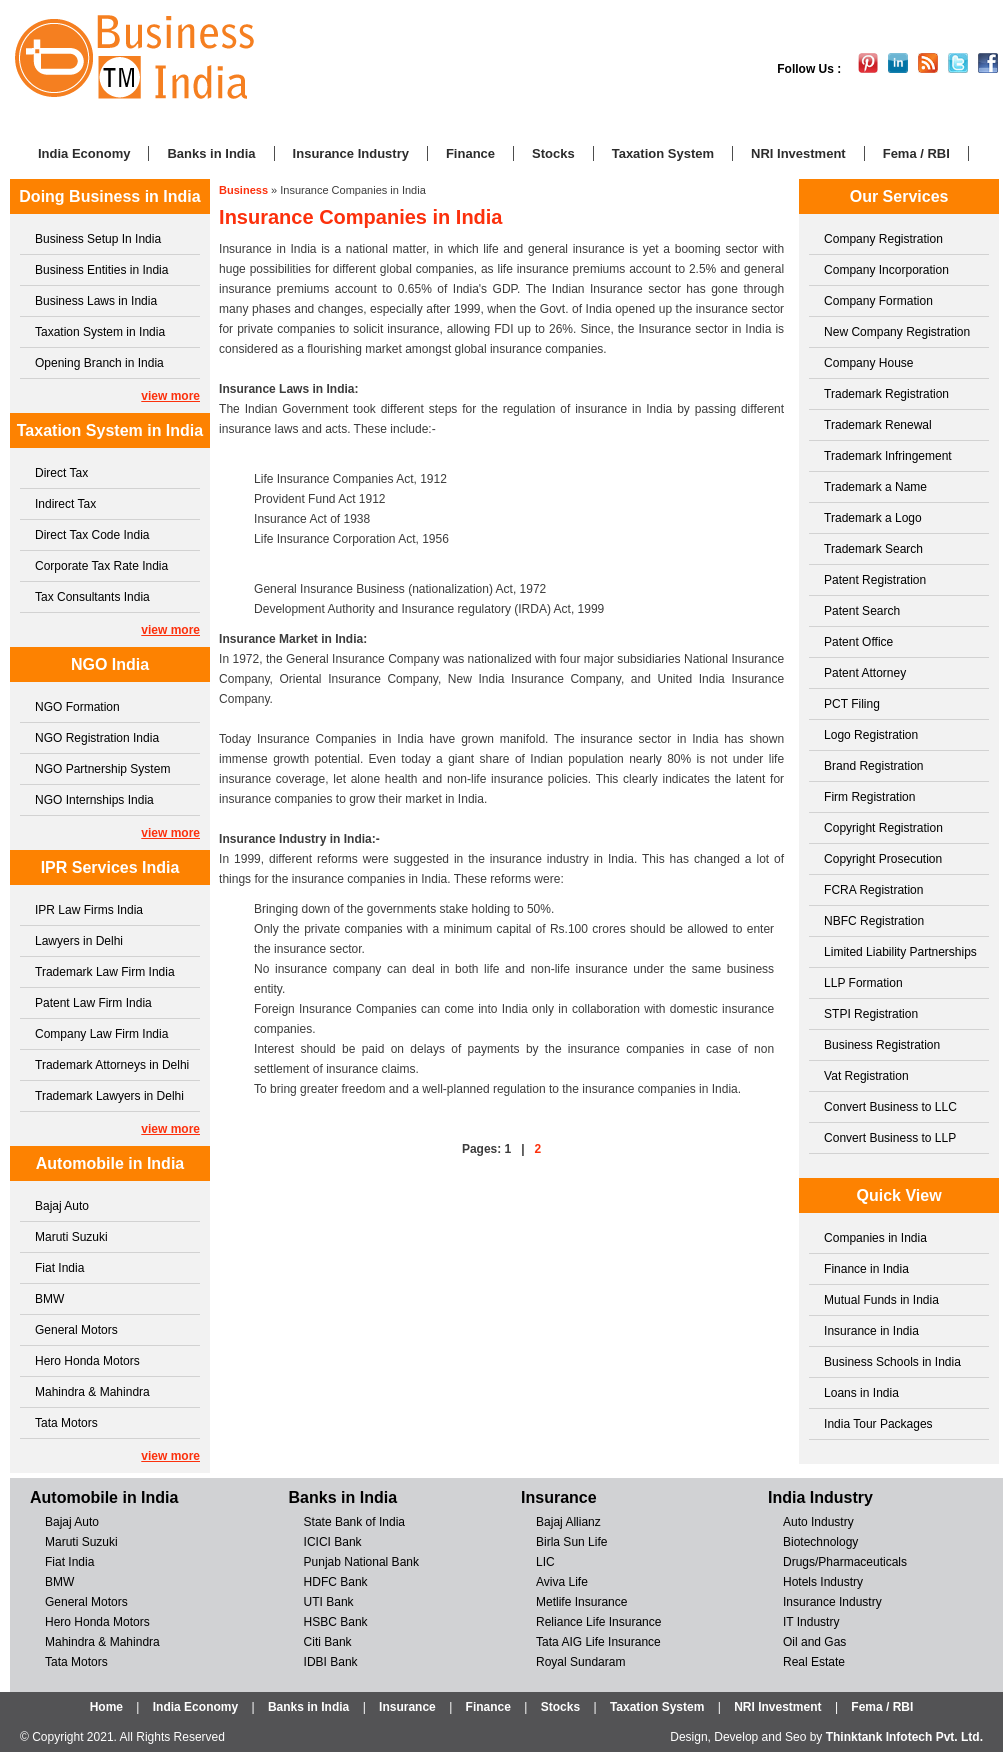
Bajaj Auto (62, 1206)
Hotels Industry (823, 1582)
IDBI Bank (331, 1662)
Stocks (553, 153)
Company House (868, 363)
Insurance (559, 1497)
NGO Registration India (97, 738)
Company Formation (878, 301)
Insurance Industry (351, 153)
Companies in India (875, 1238)
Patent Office (858, 642)
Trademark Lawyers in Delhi (109, 1096)
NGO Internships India (94, 800)
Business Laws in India (96, 301)
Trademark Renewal (878, 425)
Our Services (899, 196)
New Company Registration (897, 332)
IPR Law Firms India (89, 910)
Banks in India (211, 153)
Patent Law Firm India (93, 1003)
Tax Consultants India (92, 597)
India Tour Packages (878, 1424)
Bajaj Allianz (568, 1522)
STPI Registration (871, 1014)
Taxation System (663, 153)
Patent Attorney (865, 673)
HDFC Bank (336, 1582)
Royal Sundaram (580, 1662)
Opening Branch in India (99, 363)
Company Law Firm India (101, 1034)
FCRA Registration (873, 890)
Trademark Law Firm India (105, 972)
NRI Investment (798, 153)
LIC (545, 1562)
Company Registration (883, 239)
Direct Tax (61, 473)
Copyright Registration (883, 828)
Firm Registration (869, 797)
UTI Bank (329, 1602)
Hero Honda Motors (87, 1361)
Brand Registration (873, 766)
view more (170, 396)
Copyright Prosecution (883, 859)
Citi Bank (328, 1642)
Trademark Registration (886, 394)
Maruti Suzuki (71, 1237)
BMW (49, 1299)
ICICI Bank (333, 1542)
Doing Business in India (109, 196)
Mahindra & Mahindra (92, 1392)
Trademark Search (873, 549)
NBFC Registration (874, 921)
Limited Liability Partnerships (900, 952)
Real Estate (814, 1662)
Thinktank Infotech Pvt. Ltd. (904, 1737)
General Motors (76, 1330)
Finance (470, 153)
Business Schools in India (892, 1362)
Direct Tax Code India (92, 535)
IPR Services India (110, 867)
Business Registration (882, 1045)
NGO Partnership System (102, 769)
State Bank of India (354, 1522)
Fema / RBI (916, 153)
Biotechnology (820, 1542)
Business (243, 190)
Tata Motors (66, 1423)
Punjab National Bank (361, 1562)
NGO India (110, 664)
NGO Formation (77, 707)
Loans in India (861, 1393)
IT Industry (811, 1622)
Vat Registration (866, 1076)
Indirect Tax (65, 504)
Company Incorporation (886, 270)
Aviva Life (562, 1582)
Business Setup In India (98, 239)
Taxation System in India (100, 332)
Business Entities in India (101, 270)
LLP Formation (863, 983)
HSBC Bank (336, 1622)
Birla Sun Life (571, 1542)
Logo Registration (871, 735)
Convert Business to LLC (890, 1107)
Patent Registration (875, 580)
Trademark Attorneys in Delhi (112, 1065)
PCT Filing (852, 704)
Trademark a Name (875, 487)
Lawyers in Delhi (79, 941)
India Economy (84, 153)
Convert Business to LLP (890, 1138)
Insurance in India (871, 1331)
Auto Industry (818, 1522)
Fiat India (59, 1268)
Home (106, 1707)
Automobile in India (110, 1163)
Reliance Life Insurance (598, 1622)
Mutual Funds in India (881, 1300)
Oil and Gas (814, 1642)
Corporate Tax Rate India (101, 566)
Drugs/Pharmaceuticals (845, 1562)
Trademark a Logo (873, 518)
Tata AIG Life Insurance (598, 1642)
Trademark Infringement (888, 456)
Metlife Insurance (581, 1602)
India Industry (820, 1497)
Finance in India (866, 1269)
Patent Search (862, 611)
